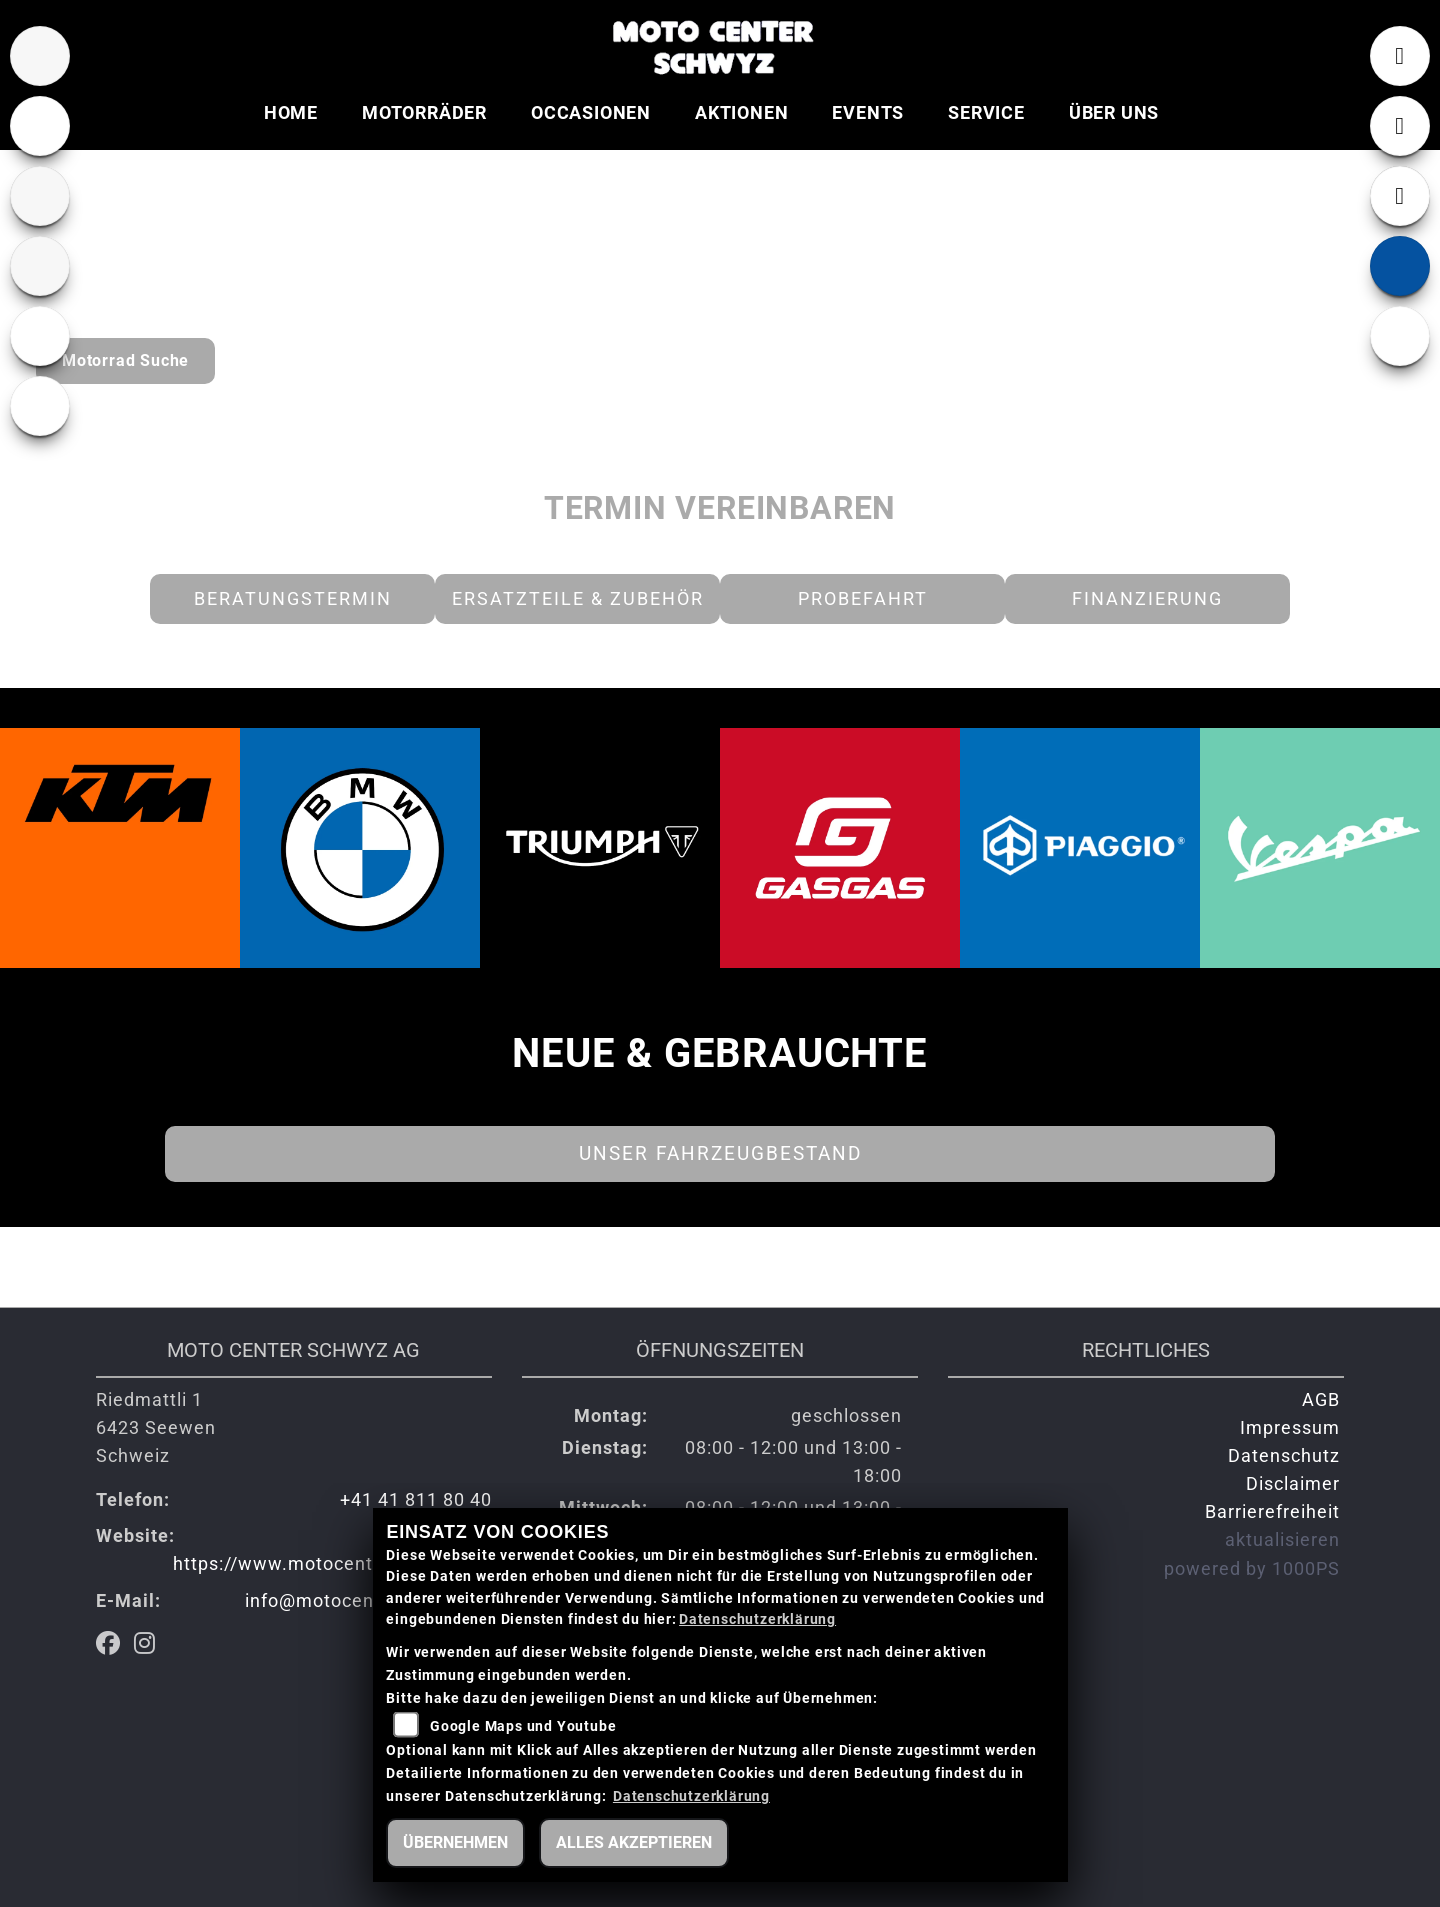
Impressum (1290, 1428)
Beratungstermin (293, 599)
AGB (1321, 1400)
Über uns (1114, 113)
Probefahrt (863, 599)
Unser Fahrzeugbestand (720, 1153)
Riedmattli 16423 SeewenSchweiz (156, 1428)
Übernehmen (455, 1842)
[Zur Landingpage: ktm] (40, 196)
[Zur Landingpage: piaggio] (40, 406)
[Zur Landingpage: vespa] (40, 336)
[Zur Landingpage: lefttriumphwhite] (40, 126)
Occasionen (591, 113)
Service (986, 113)
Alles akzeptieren (634, 1842)
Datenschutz (1284, 1456)
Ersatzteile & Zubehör (578, 599)
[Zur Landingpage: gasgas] (40, 266)
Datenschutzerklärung (757, 1619)
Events (868, 113)
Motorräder (424, 113)
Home (291, 113)
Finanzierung (1147, 599)
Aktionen (741, 113)
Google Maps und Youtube (523, 1726)
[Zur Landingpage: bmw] (40, 56)
